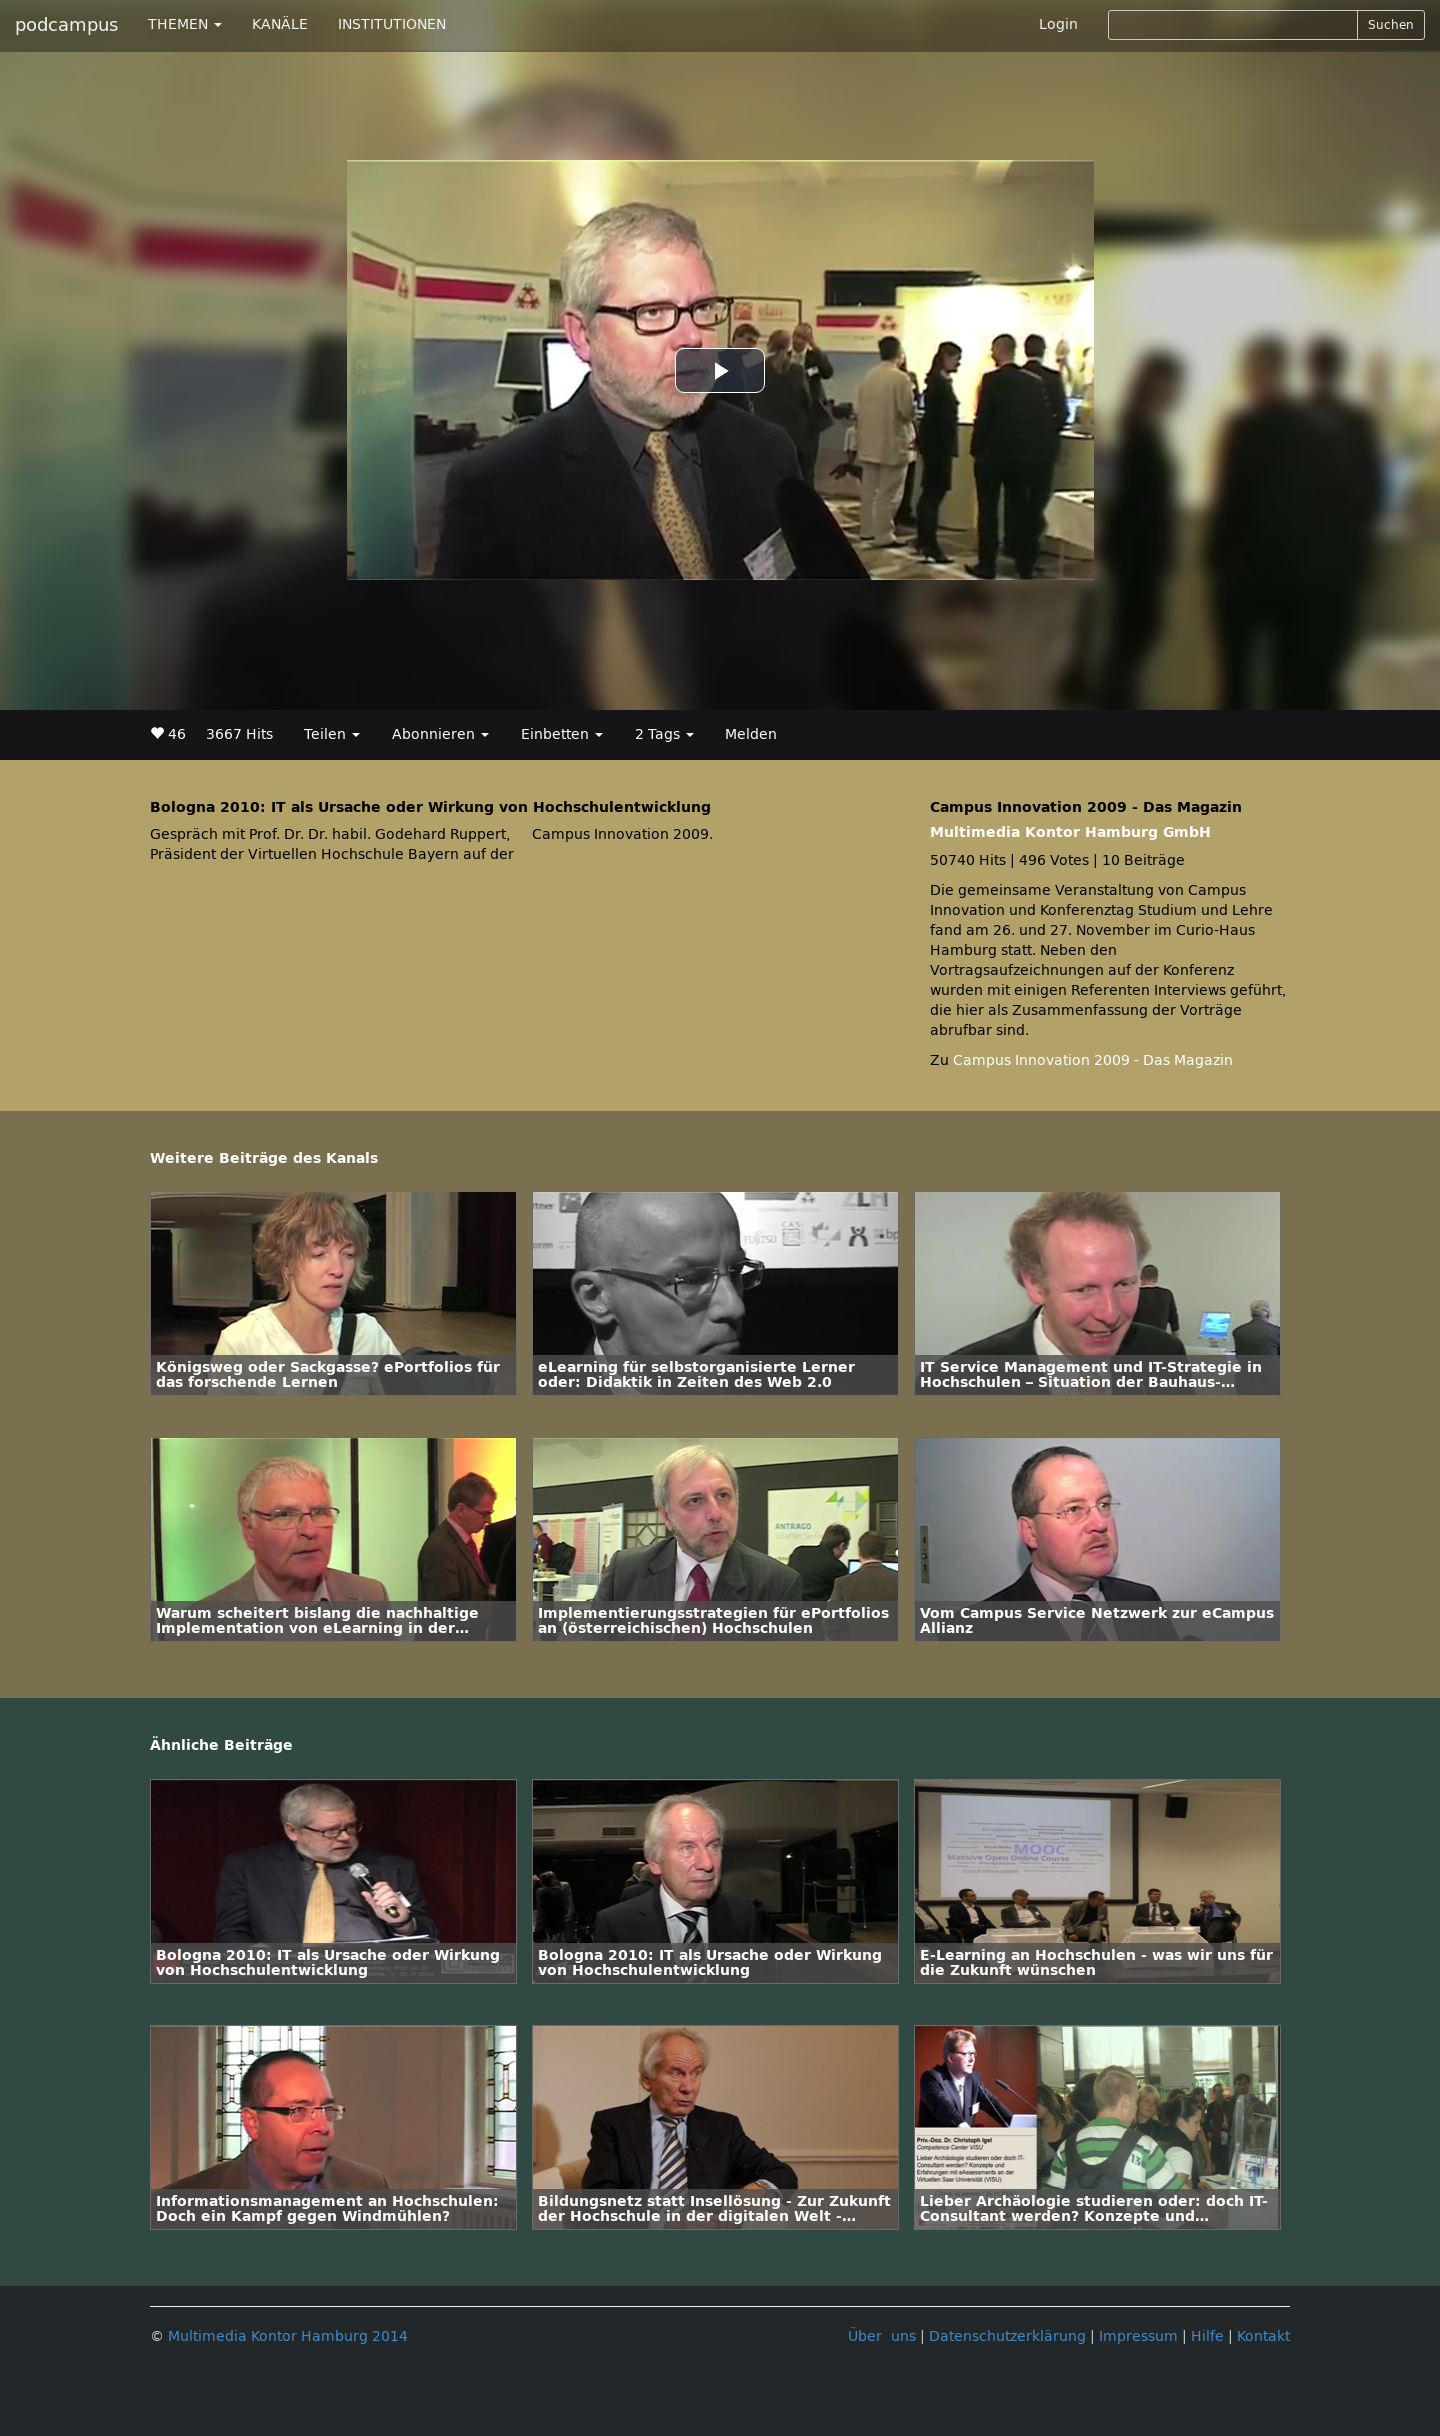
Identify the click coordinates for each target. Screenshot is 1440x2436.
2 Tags (664, 734)
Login (1058, 24)
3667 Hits (239, 734)
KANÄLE (280, 24)
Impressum (1138, 2336)
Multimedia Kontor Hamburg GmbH (1070, 832)
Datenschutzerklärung (1007, 2336)
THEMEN (185, 24)
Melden (751, 734)
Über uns (882, 2336)
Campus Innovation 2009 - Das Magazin (1093, 1060)
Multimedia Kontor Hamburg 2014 (288, 2336)
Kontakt (1263, 2336)
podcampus (66, 25)
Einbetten (562, 734)
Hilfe (1207, 2336)
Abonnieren (440, 734)
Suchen (1391, 25)
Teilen (332, 734)
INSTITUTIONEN (392, 24)
